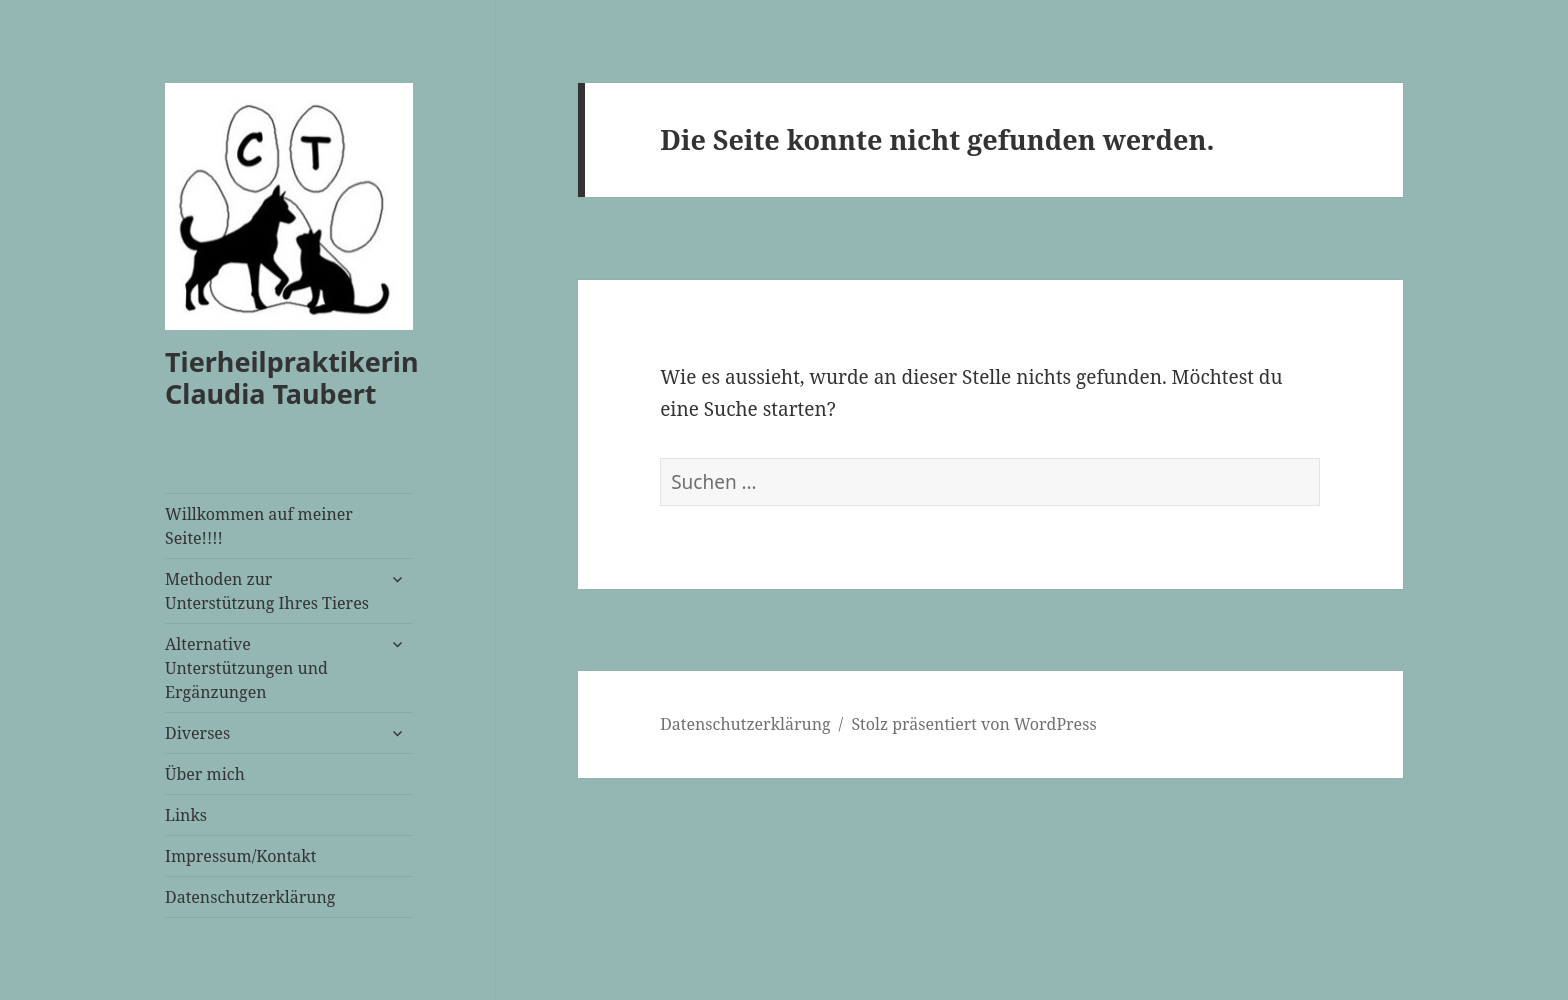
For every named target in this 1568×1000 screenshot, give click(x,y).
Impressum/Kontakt (240, 856)
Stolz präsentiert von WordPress (973, 724)
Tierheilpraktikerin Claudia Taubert (291, 377)
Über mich (205, 774)
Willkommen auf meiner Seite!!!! (259, 526)
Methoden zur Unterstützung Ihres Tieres (267, 591)
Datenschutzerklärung (250, 897)
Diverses (197, 733)
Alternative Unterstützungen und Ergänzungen (246, 668)
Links (186, 815)
